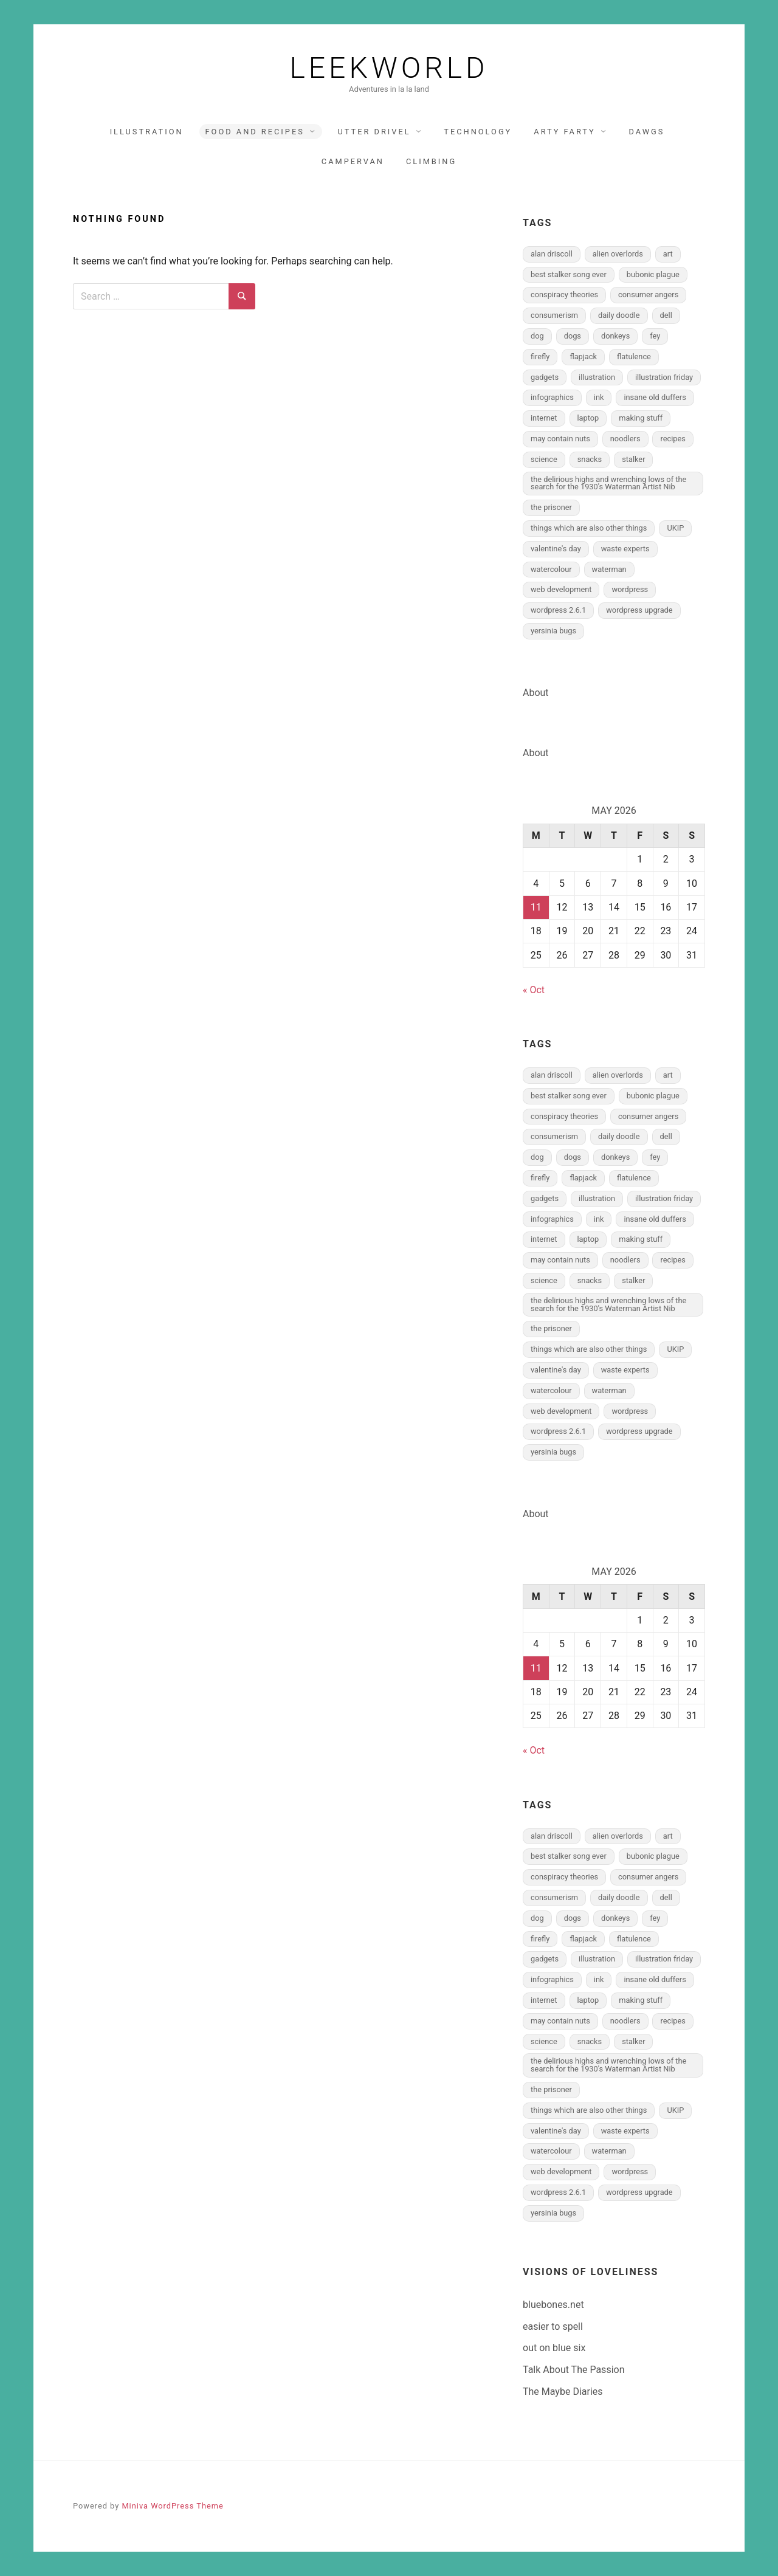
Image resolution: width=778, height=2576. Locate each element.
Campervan (353, 161)
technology (478, 131)
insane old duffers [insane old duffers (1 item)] (655, 397)
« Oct (534, 990)
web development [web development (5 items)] (561, 589)
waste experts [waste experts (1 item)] (625, 548)
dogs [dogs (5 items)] (572, 335)
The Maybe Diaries (563, 2391)
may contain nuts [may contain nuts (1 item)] (560, 438)
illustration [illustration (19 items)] (597, 377)
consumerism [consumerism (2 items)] (554, 315)
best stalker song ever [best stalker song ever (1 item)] (569, 274)
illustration (147, 131)
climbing (431, 161)
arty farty (565, 131)
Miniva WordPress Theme (172, 2505)
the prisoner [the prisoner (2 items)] (551, 507)
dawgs (647, 131)
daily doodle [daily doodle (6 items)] (619, 315)
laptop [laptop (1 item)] (588, 417)
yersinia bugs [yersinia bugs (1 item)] (553, 630)
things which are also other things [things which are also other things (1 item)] (589, 527)
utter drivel (373, 131)
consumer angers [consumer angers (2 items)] (648, 294)
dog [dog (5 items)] (537, 335)
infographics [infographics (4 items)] (552, 397)
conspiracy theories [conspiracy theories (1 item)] (564, 294)
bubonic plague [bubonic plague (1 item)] (653, 274)
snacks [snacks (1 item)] (589, 459)
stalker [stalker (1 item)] (633, 459)
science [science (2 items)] (544, 459)
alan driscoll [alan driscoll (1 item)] (552, 253)
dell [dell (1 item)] (666, 315)
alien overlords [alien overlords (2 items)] (618, 253)
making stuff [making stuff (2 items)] (641, 417)
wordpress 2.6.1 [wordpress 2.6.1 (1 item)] (558, 610)
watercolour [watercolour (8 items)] (551, 569)
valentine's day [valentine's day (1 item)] (556, 548)
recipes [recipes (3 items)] (672, 438)
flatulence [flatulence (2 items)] (634, 356)
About (536, 692)
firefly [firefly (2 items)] (540, 356)
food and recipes (255, 131)
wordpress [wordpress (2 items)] (629, 589)
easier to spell (553, 2326)
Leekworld (389, 68)
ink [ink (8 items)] (599, 397)
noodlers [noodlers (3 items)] (625, 438)
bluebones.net (553, 2304)
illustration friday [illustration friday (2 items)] (664, 377)
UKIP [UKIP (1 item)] (675, 527)
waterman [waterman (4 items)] (609, 569)
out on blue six (554, 2348)
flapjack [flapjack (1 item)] (583, 356)
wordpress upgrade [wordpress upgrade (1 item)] (639, 610)
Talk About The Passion (573, 2369)
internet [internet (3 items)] (544, 417)
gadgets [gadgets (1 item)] (545, 377)
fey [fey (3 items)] (655, 335)
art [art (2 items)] (668, 253)
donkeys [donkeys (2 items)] (615, 335)
